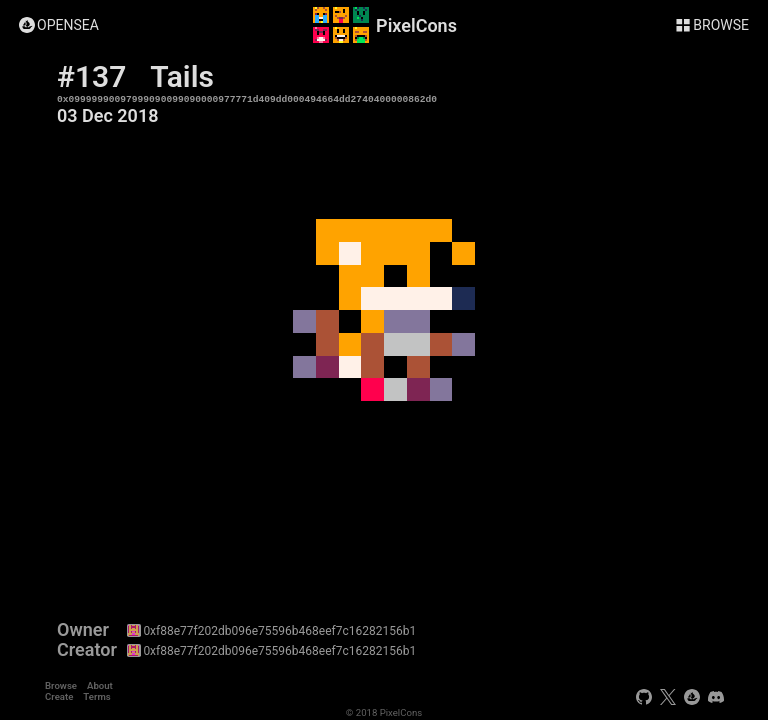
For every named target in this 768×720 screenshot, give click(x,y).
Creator (87, 650)
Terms (96, 696)
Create (59, 696)
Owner (83, 630)
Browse (61, 685)
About (100, 685)
